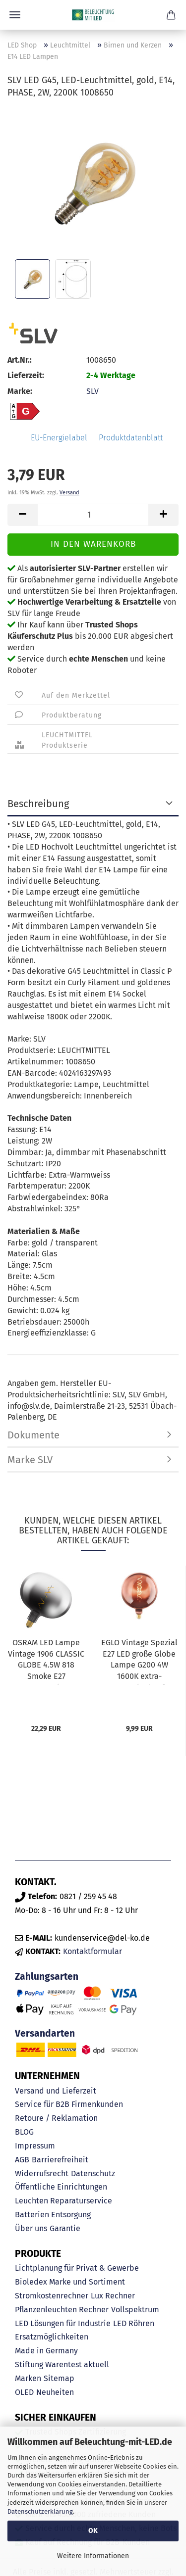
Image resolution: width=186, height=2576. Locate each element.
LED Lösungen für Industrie (63, 2323)
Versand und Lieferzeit (55, 2091)
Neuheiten (55, 2392)
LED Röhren (133, 2323)
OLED (24, 2392)
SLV (92, 391)
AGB (22, 2159)
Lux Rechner (113, 2295)
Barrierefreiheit (60, 2159)
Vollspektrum (135, 2309)
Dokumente (33, 1435)
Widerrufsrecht (41, 2173)
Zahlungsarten (46, 1976)
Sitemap (59, 2378)
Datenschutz (93, 2173)
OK (93, 2531)
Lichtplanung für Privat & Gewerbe (77, 2268)
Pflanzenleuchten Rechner (62, 2309)
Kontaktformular (92, 1951)
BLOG (24, 2132)
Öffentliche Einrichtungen (61, 2187)
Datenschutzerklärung (40, 2511)
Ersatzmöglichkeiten (51, 2336)
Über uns (31, 2228)
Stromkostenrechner (51, 2295)
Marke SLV (30, 1460)
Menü (14, 14)
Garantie (65, 2228)
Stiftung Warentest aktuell (62, 2364)
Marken (28, 2378)
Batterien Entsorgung (53, 2214)
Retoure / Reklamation (56, 2118)
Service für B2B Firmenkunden (69, 2104)
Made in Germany (46, 2350)
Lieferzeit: (25, 375)
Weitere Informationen (93, 2556)
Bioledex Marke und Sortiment (70, 2282)
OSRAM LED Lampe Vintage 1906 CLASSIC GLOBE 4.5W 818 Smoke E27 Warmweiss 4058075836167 (46, 1661)
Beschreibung (38, 804)
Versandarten (45, 2033)
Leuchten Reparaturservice (63, 2200)
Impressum (35, 2145)
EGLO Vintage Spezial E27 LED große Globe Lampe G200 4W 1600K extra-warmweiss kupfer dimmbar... (139, 1661)
